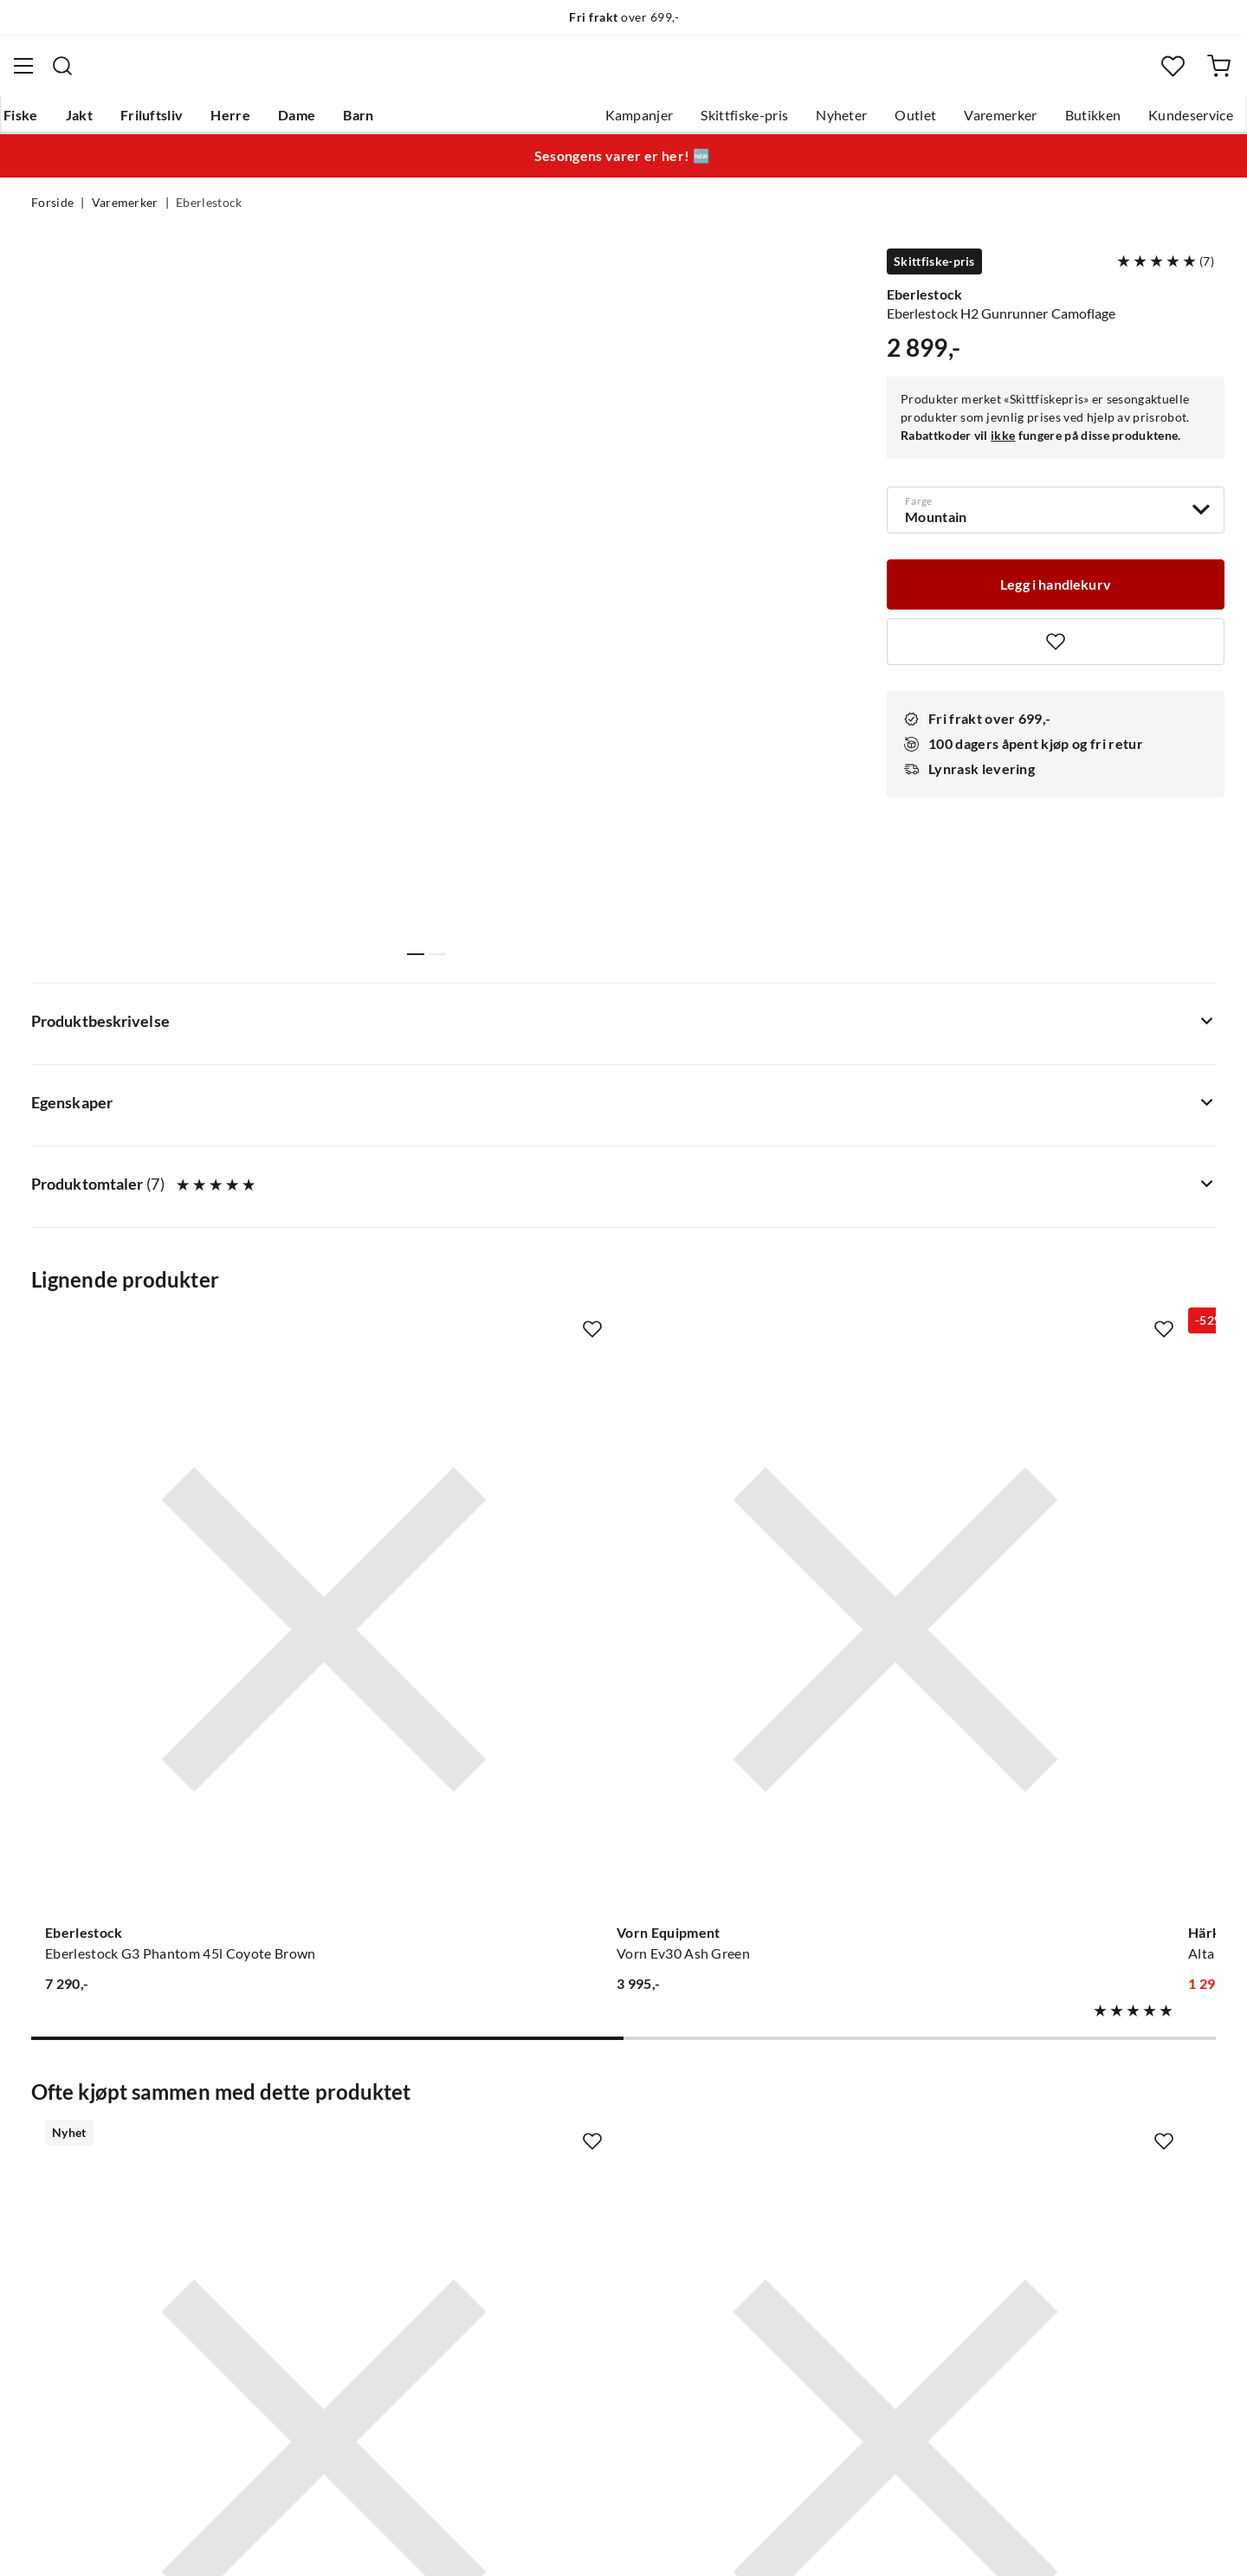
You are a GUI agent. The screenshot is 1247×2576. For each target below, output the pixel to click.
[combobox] (623, 73)
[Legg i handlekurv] (1055, 590)
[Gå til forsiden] (115, 74)
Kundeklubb (563, 2298)
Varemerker (969, 122)
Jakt (107, 122)
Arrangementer (572, 2187)
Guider (52, 2132)
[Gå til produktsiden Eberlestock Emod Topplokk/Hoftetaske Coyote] (163, 1711)
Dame (324, 122)
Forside (52, 213)
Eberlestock (209, 213)
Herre (258, 122)
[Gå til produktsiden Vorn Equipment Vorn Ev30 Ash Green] (470, 1176)
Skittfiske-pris (713, 122)
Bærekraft (556, 2242)
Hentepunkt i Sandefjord (107, 2159)
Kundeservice (1159, 122)
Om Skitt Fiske (570, 2104)
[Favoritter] (1147, 74)
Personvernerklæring (1004, 2540)
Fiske (48, 122)
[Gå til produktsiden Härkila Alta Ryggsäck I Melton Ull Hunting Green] (776, 1176)
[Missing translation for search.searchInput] (354, 73)
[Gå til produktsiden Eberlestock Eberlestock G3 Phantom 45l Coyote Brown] (163, 1176)
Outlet (884, 122)
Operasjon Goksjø (581, 2215)
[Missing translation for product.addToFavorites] (1055, 648)
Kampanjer (608, 122)
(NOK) (68, 2540)
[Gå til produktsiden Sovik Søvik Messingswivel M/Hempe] (1083, 1711)
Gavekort (307, 2132)
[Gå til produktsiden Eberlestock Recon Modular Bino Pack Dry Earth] (470, 1711)
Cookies (1193, 2540)
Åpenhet (551, 2270)
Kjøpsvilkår (1117, 2540)
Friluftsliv (179, 122)
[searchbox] (640, 73)
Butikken (1062, 122)
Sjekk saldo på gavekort (103, 2187)
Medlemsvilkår (571, 2326)
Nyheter (810, 122)
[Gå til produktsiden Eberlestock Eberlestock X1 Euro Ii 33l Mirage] (1083, 1176)
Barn (386, 122)
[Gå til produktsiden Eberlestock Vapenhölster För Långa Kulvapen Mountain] (776, 1711)
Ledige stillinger (574, 2132)
